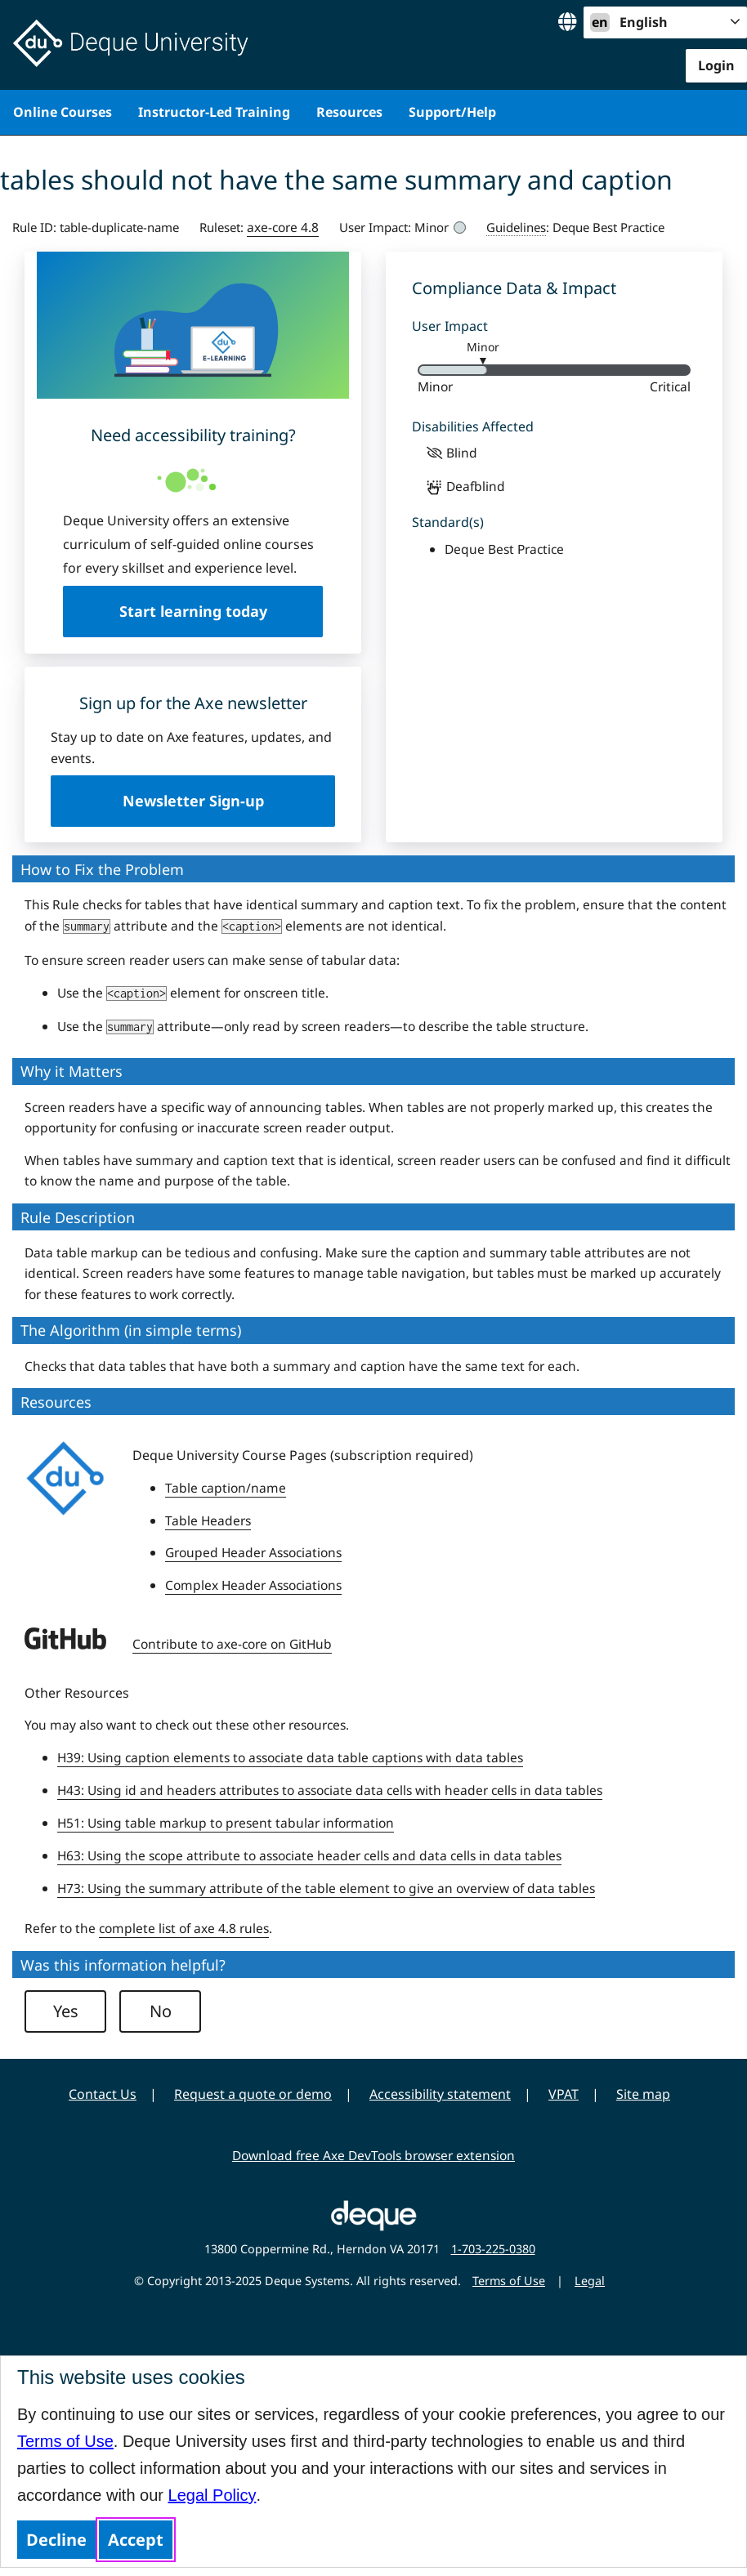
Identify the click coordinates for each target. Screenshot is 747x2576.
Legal (590, 2280)
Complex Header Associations (253, 1585)
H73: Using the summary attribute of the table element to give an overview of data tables (326, 1888)
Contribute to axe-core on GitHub (232, 1644)
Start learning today (193, 611)
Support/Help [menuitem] (452, 112)
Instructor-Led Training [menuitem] (214, 112)
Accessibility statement (440, 2094)
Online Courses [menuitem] (62, 112)
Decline (56, 2540)
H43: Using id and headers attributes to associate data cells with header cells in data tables (329, 1790)
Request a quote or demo (253, 2094)
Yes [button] (65, 2011)
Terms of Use (65, 2441)
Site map (643, 2094)
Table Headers (208, 1520)
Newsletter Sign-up (193, 800)
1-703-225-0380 (493, 2249)
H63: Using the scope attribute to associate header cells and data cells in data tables (309, 1855)
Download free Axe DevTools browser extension (373, 2155)
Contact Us (102, 2094)
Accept (135, 2540)
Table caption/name (225, 1488)
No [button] (161, 2011)
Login (716, 65)
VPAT (563, 2094)
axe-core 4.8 (283, 227)
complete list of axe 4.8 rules (184, 1928)
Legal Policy (212, 2495)
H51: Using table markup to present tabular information (225, 1823)
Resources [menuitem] (349, 112)
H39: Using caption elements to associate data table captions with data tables (290, 1757)
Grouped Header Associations (253, 1552)
